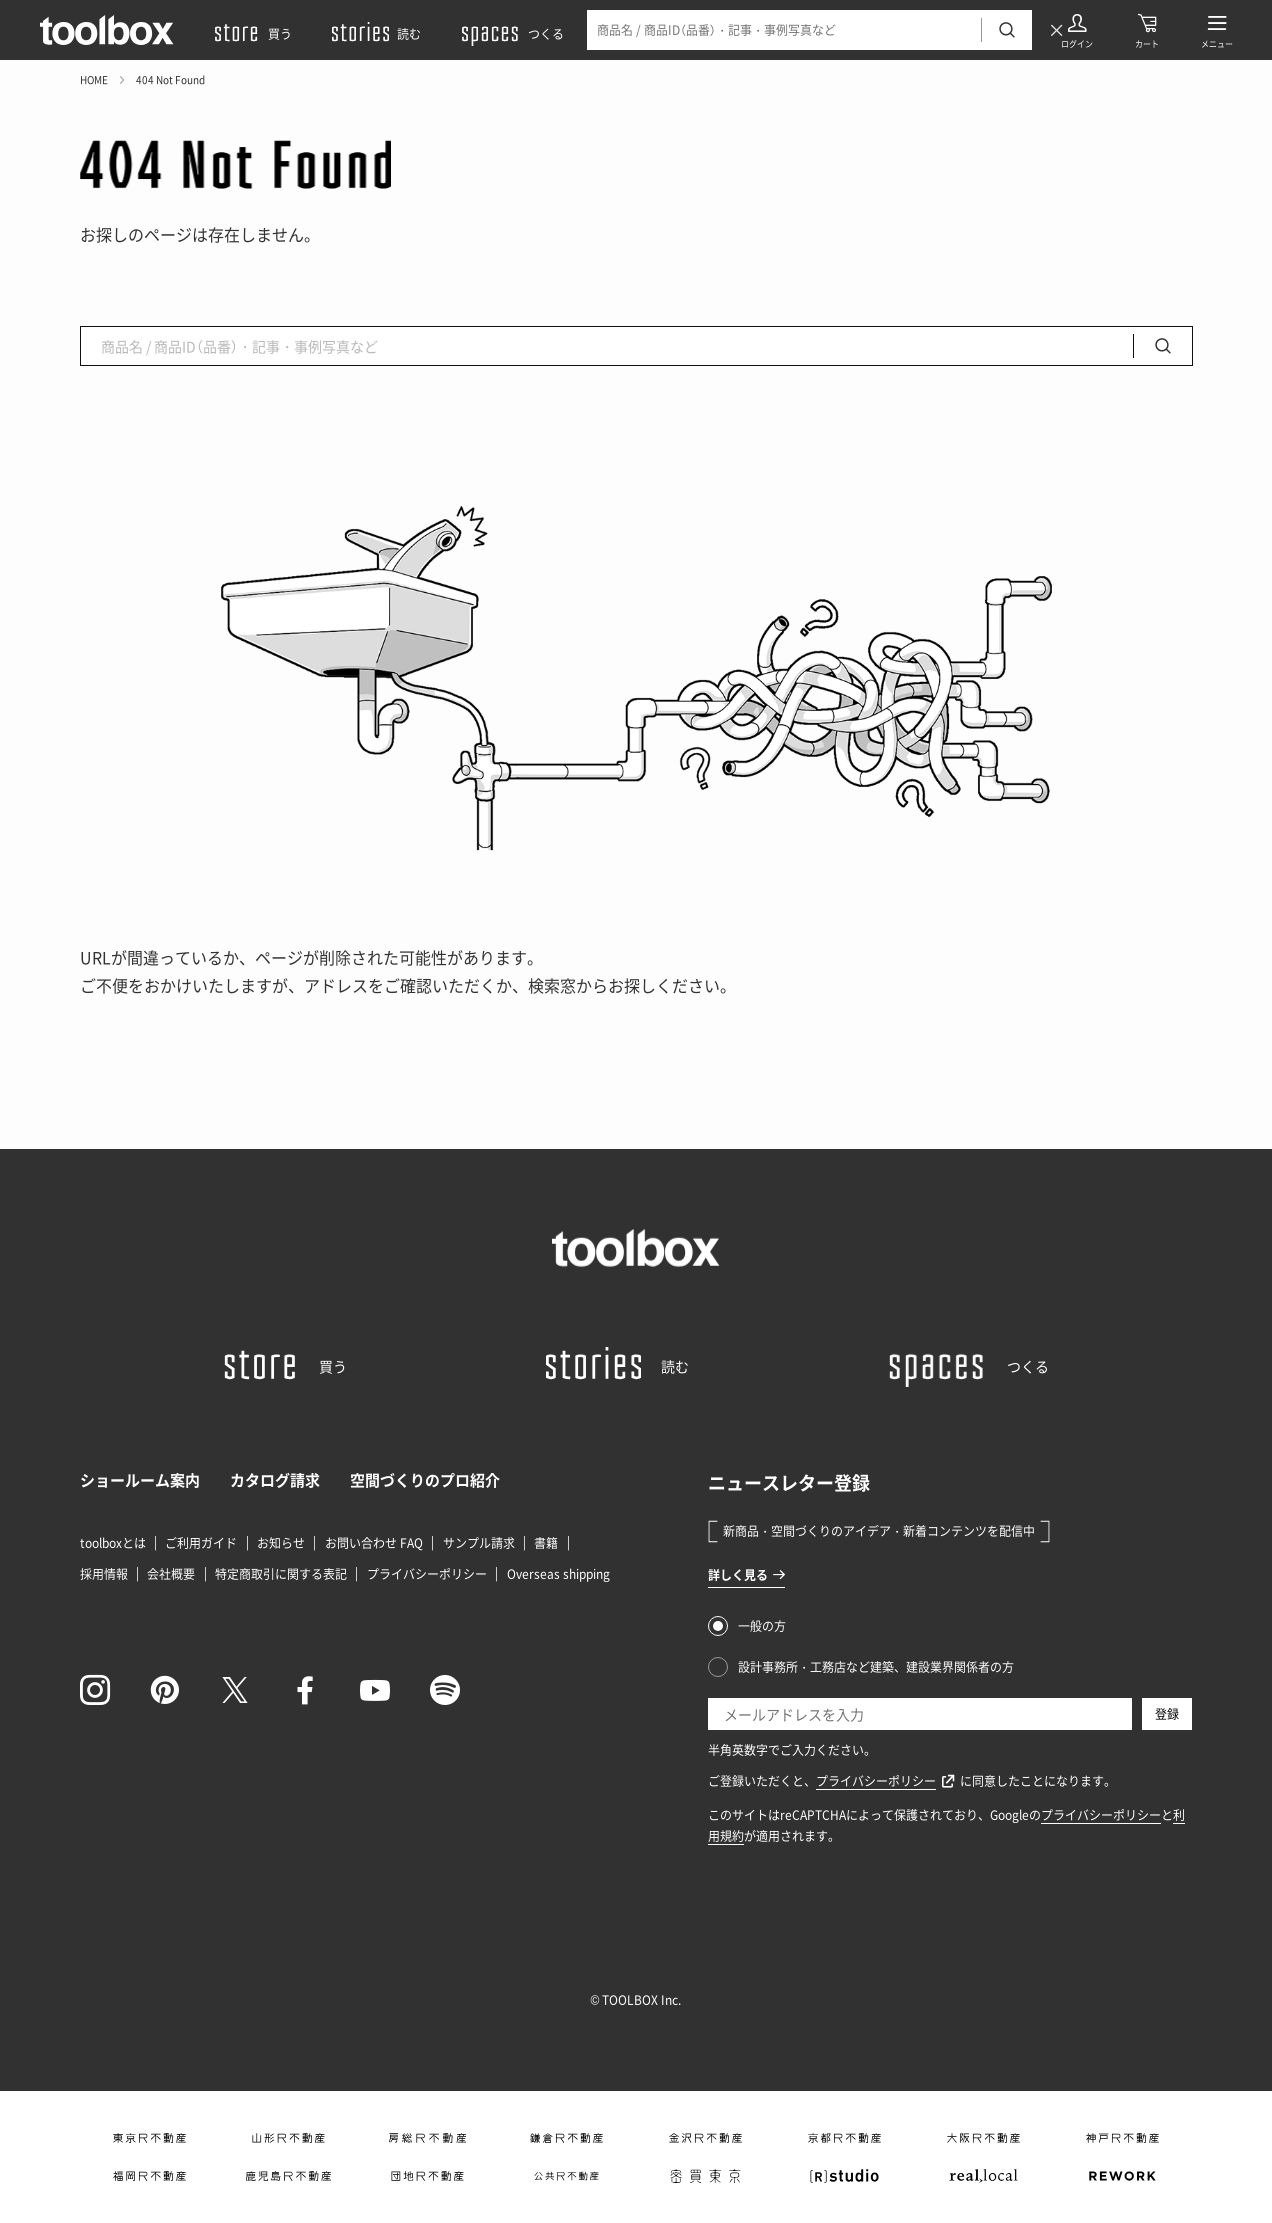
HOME (94, 79)
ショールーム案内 (140, 1480)
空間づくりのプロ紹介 (425, 1480)
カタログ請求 (275, 1480)
